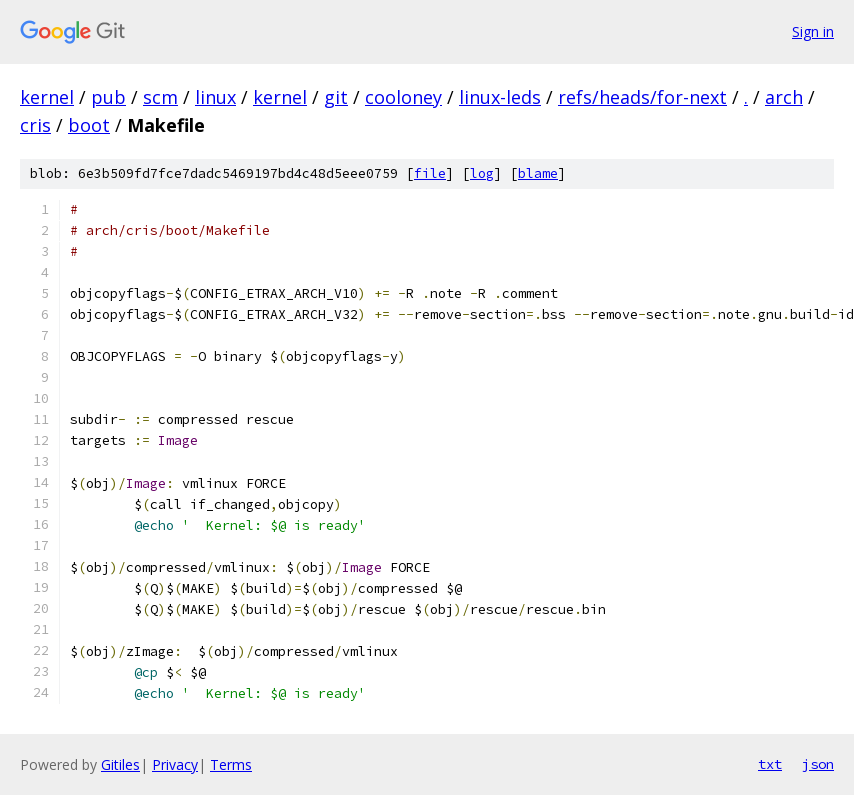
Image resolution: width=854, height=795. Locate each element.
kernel (47, 97)
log (482, 173)
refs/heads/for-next (642, 97)
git (336, 97)
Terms (231, 764)
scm (160, 97)
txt (770, 764)
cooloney (403, 97)
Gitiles (120, 764)
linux (215, 97)
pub (108, 97)
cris (35, 125)
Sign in (813, 31)
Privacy (175, 764)
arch (784, 97)
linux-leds (500, 97)
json (818, 764)
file (430, 173)
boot (89, 125)
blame (538, 173)
